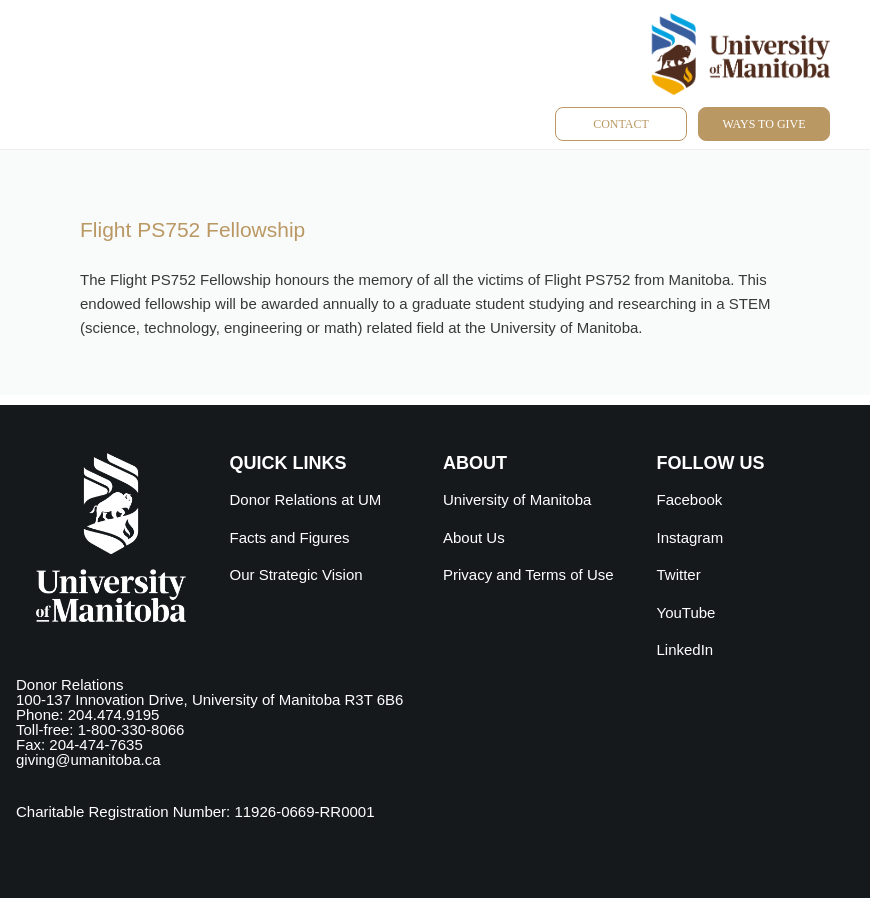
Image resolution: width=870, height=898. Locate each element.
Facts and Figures (290, 537)
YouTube (686, 612)
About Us (474, 537)
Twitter (679, 574)
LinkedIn (685, 649)
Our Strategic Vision (296, 574)
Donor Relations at (306, 499)
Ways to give (763, 124)
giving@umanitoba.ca (88, 759)
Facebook (690, 499)
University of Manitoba (517, 499)
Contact (621, 124)
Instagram (690, 537)
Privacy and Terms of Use (528, 574)
